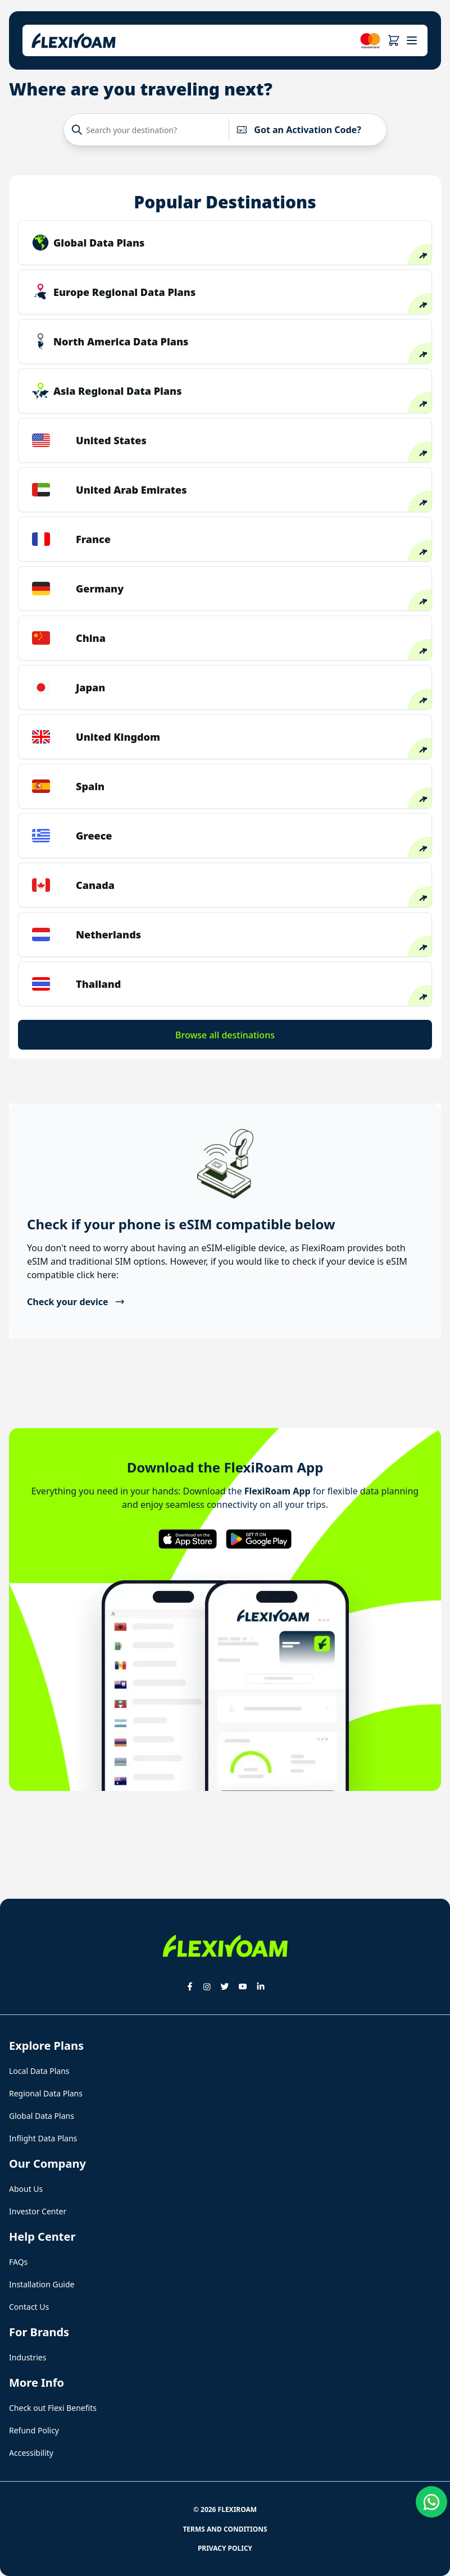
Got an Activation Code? (298, 130)
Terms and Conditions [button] (225, 2529)
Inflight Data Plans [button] (43, 2138)
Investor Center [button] (37, 2211)
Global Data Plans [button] (41, 2115)
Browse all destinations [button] (225, 1035)
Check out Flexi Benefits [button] (53, 2407)
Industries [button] (27, 2357)
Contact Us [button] (29, 2306)
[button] (394, 40)
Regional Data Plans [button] (46, 2093)
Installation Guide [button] (41, 2284)
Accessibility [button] (31, 2452)
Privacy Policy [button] (225, 2548)
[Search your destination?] (149, 129)
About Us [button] (26, 2188)
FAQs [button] (18, 2261)
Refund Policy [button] (34, 2430)
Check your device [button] (76, 1302)
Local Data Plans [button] (39, 2071)
